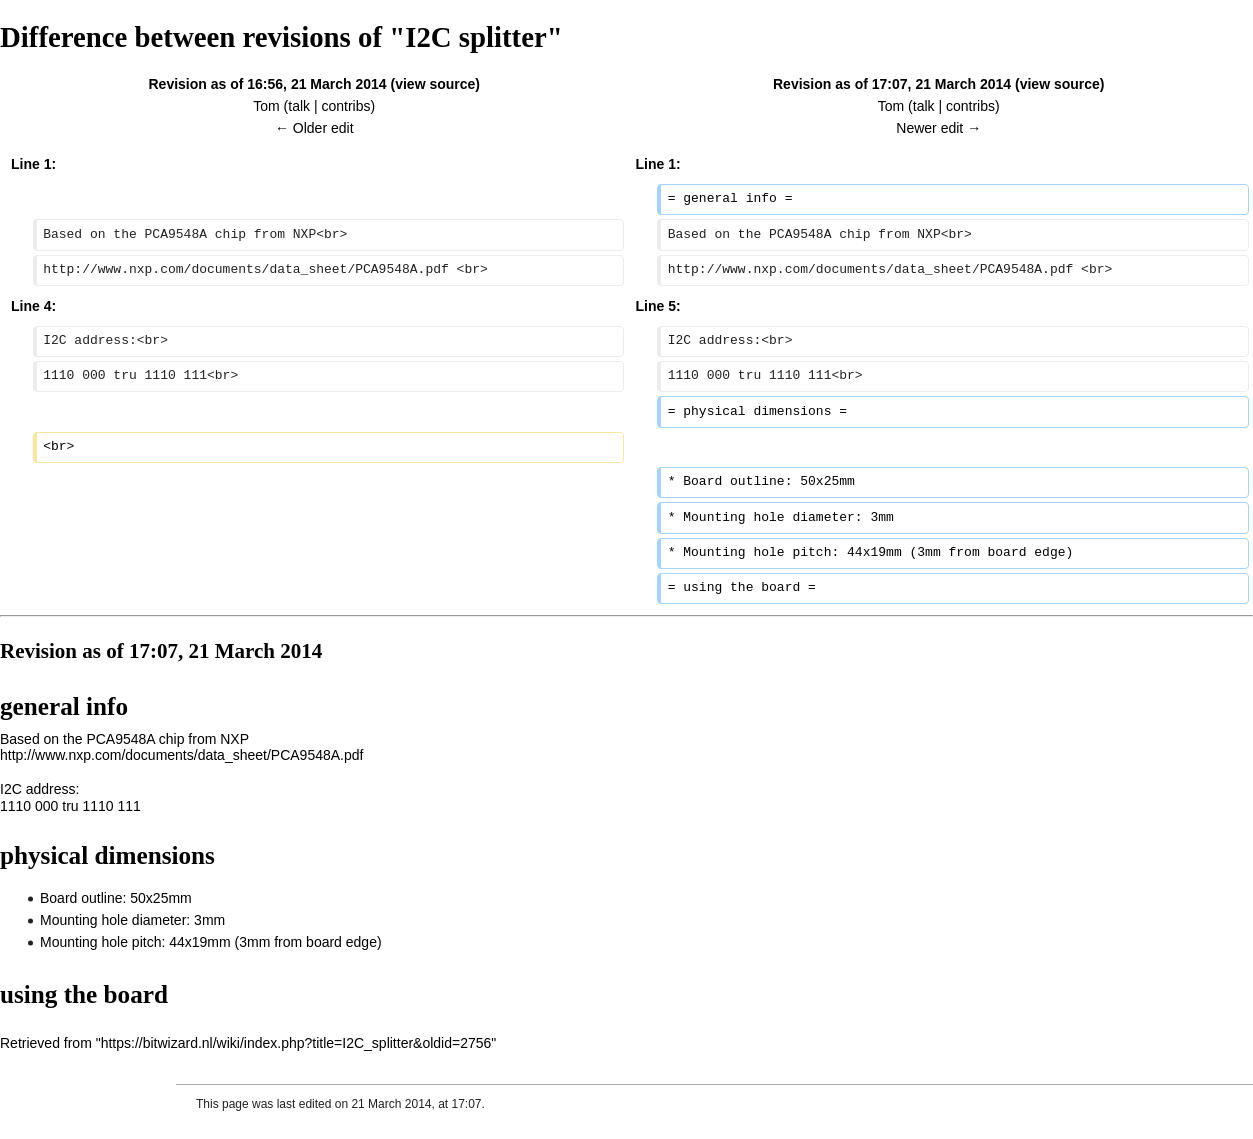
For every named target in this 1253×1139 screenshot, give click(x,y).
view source (435, 84)
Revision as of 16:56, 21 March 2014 (267, 84)
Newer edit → (938, 128)
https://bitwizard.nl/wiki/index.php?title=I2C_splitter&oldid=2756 (296, 1043)
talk (299, 106)
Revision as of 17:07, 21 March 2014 (892, 84)
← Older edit (314, 128)
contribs (346, 106)
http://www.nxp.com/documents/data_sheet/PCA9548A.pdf (181, 755)
